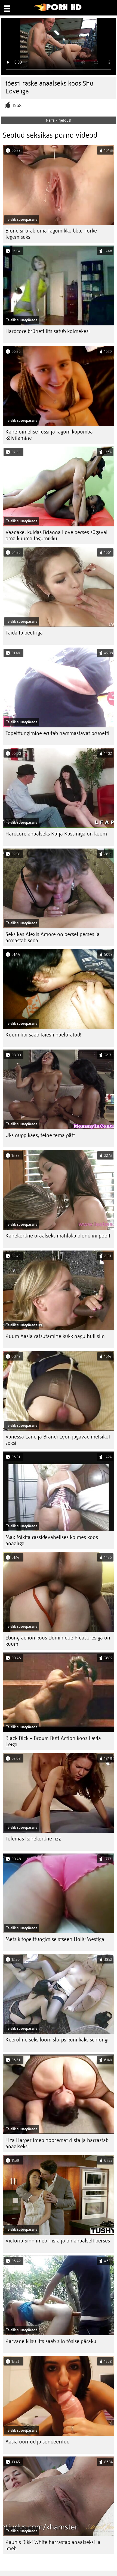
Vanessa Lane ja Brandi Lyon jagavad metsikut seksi (57, 1440)
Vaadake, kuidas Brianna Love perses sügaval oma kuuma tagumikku (56, 535)
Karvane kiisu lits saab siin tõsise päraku (50, 2341)
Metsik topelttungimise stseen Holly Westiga (54, 1939)
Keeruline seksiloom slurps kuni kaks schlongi (57, 2040)
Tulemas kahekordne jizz (33, 1839)
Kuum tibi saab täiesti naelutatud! (43, 1035)
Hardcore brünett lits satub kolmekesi (47, 331)
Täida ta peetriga (24, 633)
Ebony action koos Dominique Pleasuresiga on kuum (57, 1641)
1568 (17, 105)
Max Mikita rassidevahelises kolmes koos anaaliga (51, 1540)
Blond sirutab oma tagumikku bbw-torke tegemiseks (51, 234)
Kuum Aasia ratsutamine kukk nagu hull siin (55, 1336)
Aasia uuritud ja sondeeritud (37, 2442)
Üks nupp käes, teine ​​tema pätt (40, 1135)
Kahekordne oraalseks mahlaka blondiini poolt (57, 1236)
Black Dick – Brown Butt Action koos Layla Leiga (53, 1741)
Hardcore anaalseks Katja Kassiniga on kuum (56, 834)
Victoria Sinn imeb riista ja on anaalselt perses (57, 2241)
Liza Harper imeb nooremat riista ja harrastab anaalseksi (57, 2143)
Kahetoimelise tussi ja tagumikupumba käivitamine (49, 435)
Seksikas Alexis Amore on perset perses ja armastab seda (52, 937)
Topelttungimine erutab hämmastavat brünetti (57, 733)
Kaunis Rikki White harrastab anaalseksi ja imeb (52, 2545)
